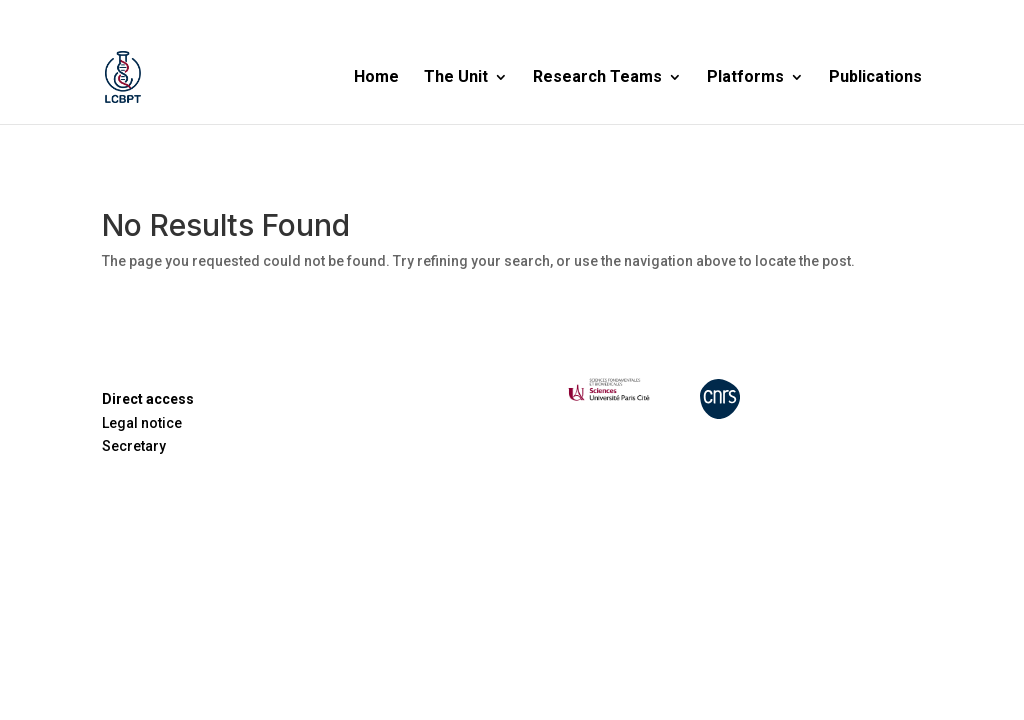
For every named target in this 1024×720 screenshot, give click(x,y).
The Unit (456, 78)
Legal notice (142, 423)
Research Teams (597, 78)
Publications (875, 78)
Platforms (745, 78)
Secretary (134, 446)
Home (376, 78)
